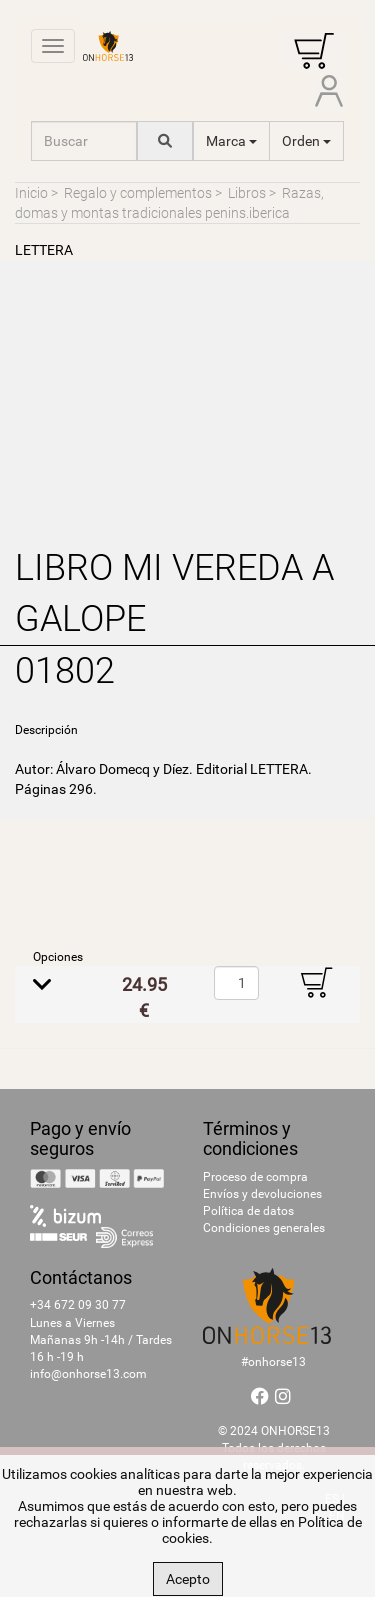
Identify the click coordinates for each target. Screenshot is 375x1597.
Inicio (31, 193)
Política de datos (248, 1211)
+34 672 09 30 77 (78, 1305)
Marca (231, 141)
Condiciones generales (264, 1228)
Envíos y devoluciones (262, 1194)
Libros (247, 193)
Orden (306, 141)
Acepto (188, 1579)
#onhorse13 (273, 1362)
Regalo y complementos (138, 193)
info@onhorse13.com (88, 1374)
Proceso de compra (255, 1177)
